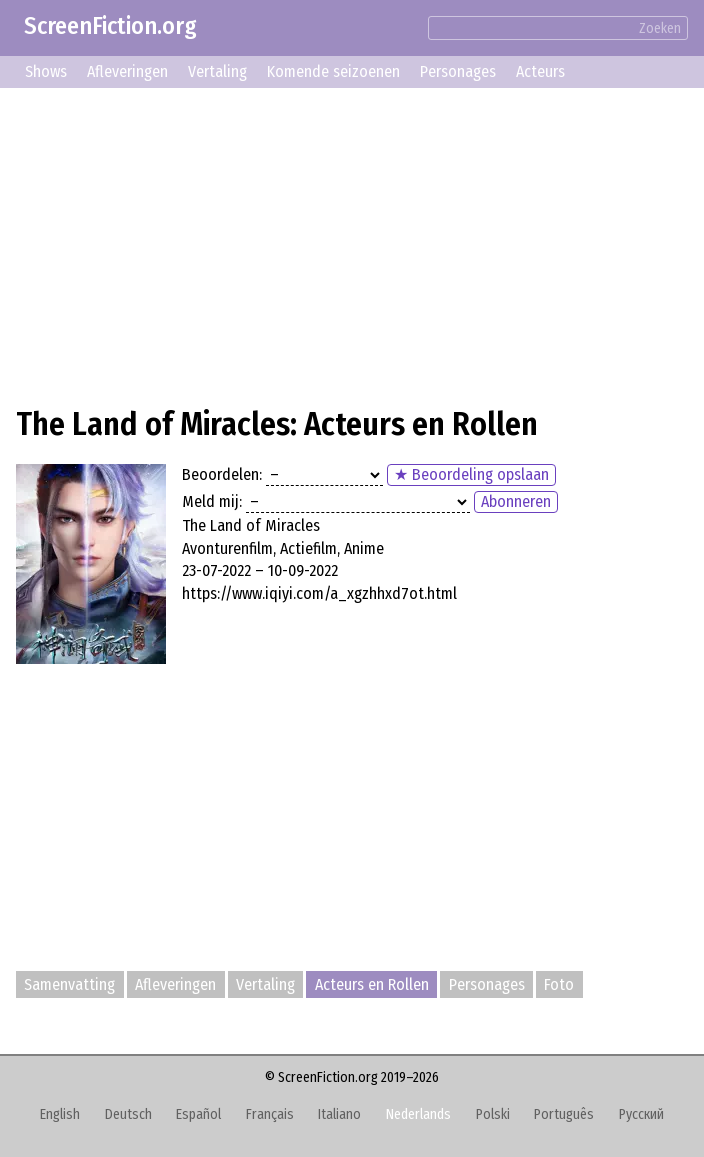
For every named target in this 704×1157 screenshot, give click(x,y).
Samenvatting (69, 984)
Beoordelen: (222, 474)
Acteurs (540, 71)
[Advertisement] (352, 244)
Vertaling (217, 71)
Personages (458, 71)
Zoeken (660, 28)
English (60, 1114)
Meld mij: (212, 501)
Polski (493, 1114)
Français (270, 1114)
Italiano (339, 1114)
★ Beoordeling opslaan (471, 474)
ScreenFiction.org (110, 26)
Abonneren (516, 501)
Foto (559, 984)
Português (564, 1114)
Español (198, 1114)
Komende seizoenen (333, 71)
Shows (46, 71)
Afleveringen (127, 71)
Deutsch (128, 1114)
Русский (641, 1114)
